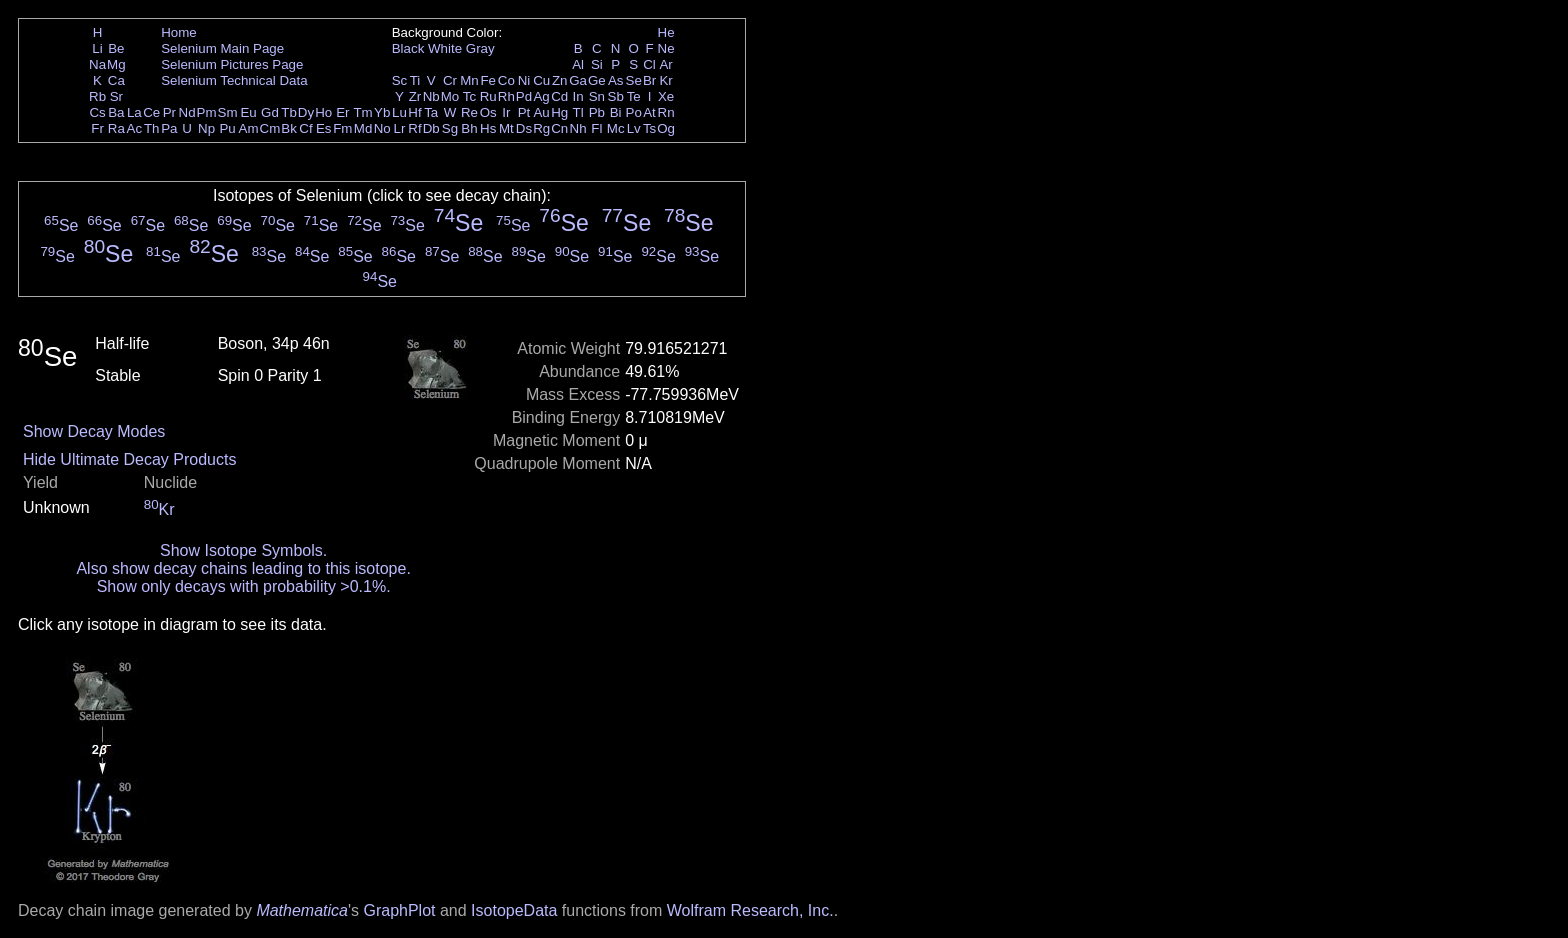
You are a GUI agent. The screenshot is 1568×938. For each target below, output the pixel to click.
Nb (431, 96)
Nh (578, 128)
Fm (342, 128)
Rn (666, 112)
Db (431, 128)
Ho (323, 112)
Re (469, 112)
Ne (666, 48)
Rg (541, 128)
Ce (151, 112)
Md (363, 128)
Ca (116, 80)
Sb (616, 96)
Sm (228, 112)
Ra (116, 128)
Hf (414, 112)
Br (649, 80)
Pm (207, 112)
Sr (116, 96)
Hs (488, 128)
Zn (560, 80)
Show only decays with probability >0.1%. (244, 586)
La (134, 112)
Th (152, 128)
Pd (524, 96)
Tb (289, 112)
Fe (488, 80)
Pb (597, 112)
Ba (116, 112)
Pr (169, 112)
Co (506, 80)
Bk (289, 128)
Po (634, 112)
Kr (665, 80)
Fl (596, 128)
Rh (506, 96)
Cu (541, 80)
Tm (362, 112)
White (445, 48)
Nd (187, 112)
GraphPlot (399, 910)
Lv (634, 128)
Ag (541, 96)
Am (249, 128)
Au (541, 112)
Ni (524, 80)
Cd (559, 96)
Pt (524, 112)
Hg (559, 112)
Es (324, 128)
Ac (135, 128)
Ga (578, 80)
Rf (414, 128)
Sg (450, 128)
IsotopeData (514, 910)
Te (634, 96)
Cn (559, 128)
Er (342, 112)
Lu (399, 112)
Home (179, 32)
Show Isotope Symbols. (243, 550)
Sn (597, 96)
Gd (270, 112)
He (666, 32)
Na (97, 64)
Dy (306, 112)
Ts (649, 128)
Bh (469, 128)
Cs (97, 112)
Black (408, 48)
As (616, 80)
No (382, 128)
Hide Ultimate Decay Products (129, 459)
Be (116, 48)
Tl (578, 112)
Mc (616, 128)
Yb (382, 112)
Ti (415, 80)
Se (634, 80)
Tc (469, 96)
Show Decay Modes (94, 431)
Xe (666, 96)
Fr (97, 128)
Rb (97, 96)
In (578, 96)
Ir (506, 112)
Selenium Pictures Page (232, 64)
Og (666, 128)
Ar (665, 64)
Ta (431, 112)
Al (578, 64)
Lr (400, 128)
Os (488, 112)
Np (206, 128)
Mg (116, 64)
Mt (506, 128)
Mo (450, 96)
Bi (616, 112)
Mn (469, 80)
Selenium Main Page (222, 48)
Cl (649, 64)
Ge (597, 80)
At (649, 112)
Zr (415, 96)
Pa (169, 128)
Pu (227, 128)
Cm (270, 128)
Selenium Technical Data (234, 80)
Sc (400, 80)
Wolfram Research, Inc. (750, 910)
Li (97, 48)
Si (597, 64)
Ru (488, 96)
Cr (450, 80)
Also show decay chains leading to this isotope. (243, 568)
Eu (248, 112)
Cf (305, 128)
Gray (480, 48)
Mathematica (302, 910)
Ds (524, 128)
